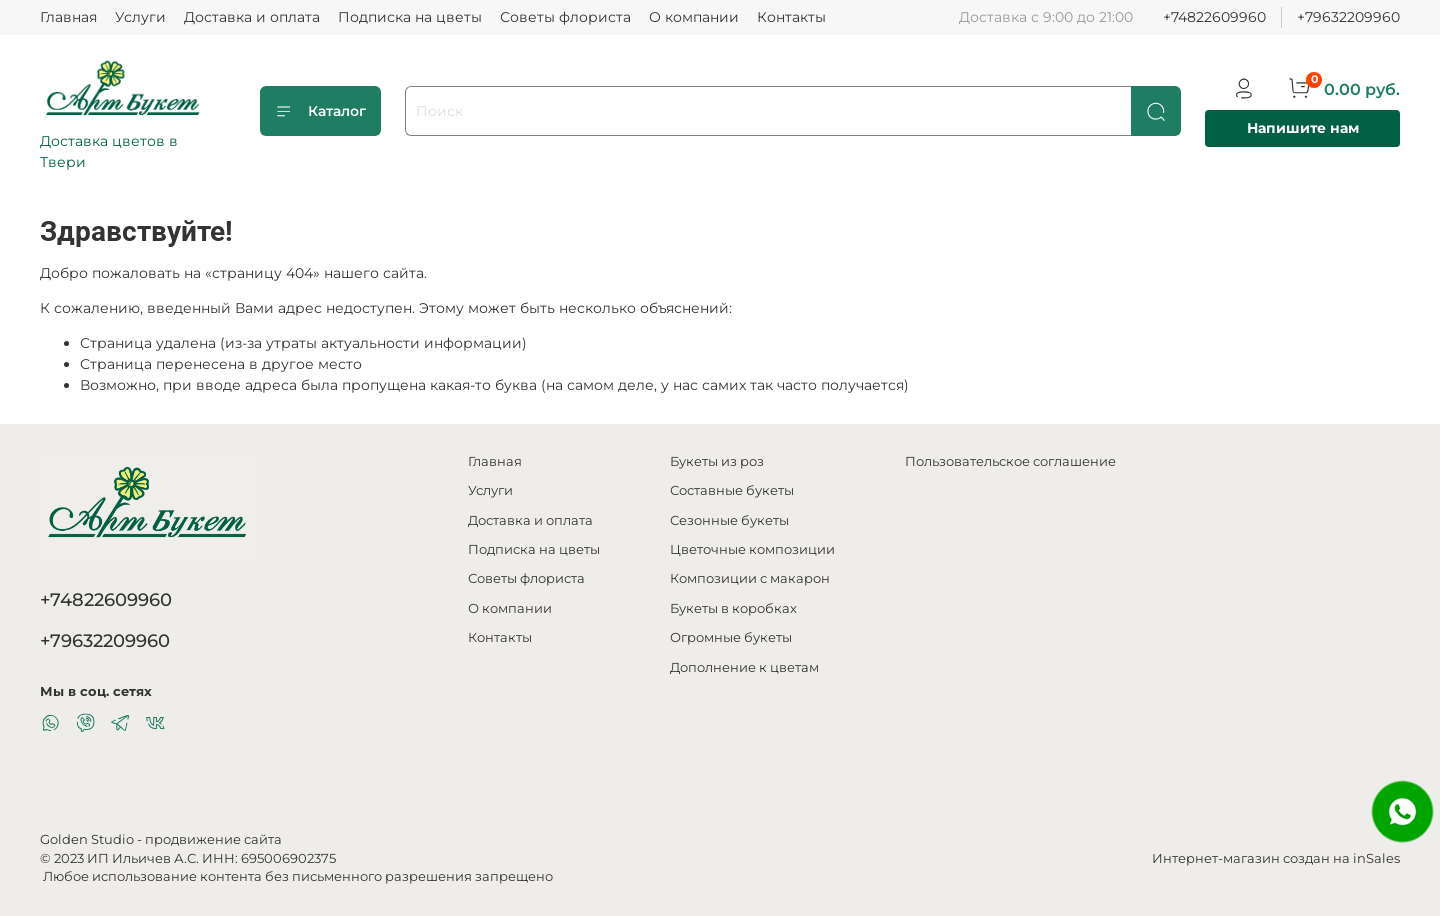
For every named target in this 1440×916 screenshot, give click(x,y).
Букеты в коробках (733, 608)
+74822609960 (1214, 17)
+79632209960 (1348, 17)
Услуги (140, 17)
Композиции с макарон (750, 578)
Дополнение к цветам (744, 667)
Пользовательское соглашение (1010, 461)
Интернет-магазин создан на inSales (1276, 858)
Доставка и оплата (252, 17)
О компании (694, 17)
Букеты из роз (717, 461)
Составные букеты (732, 490)
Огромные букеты (731, 637)
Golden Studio (87, 839)
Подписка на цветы (410, 17)
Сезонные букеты (729, 520)
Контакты (791, 17)
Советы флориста (565, 17)
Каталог (320, 111)
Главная (68, 17)
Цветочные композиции (752, 549)
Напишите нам (1303, 128)
